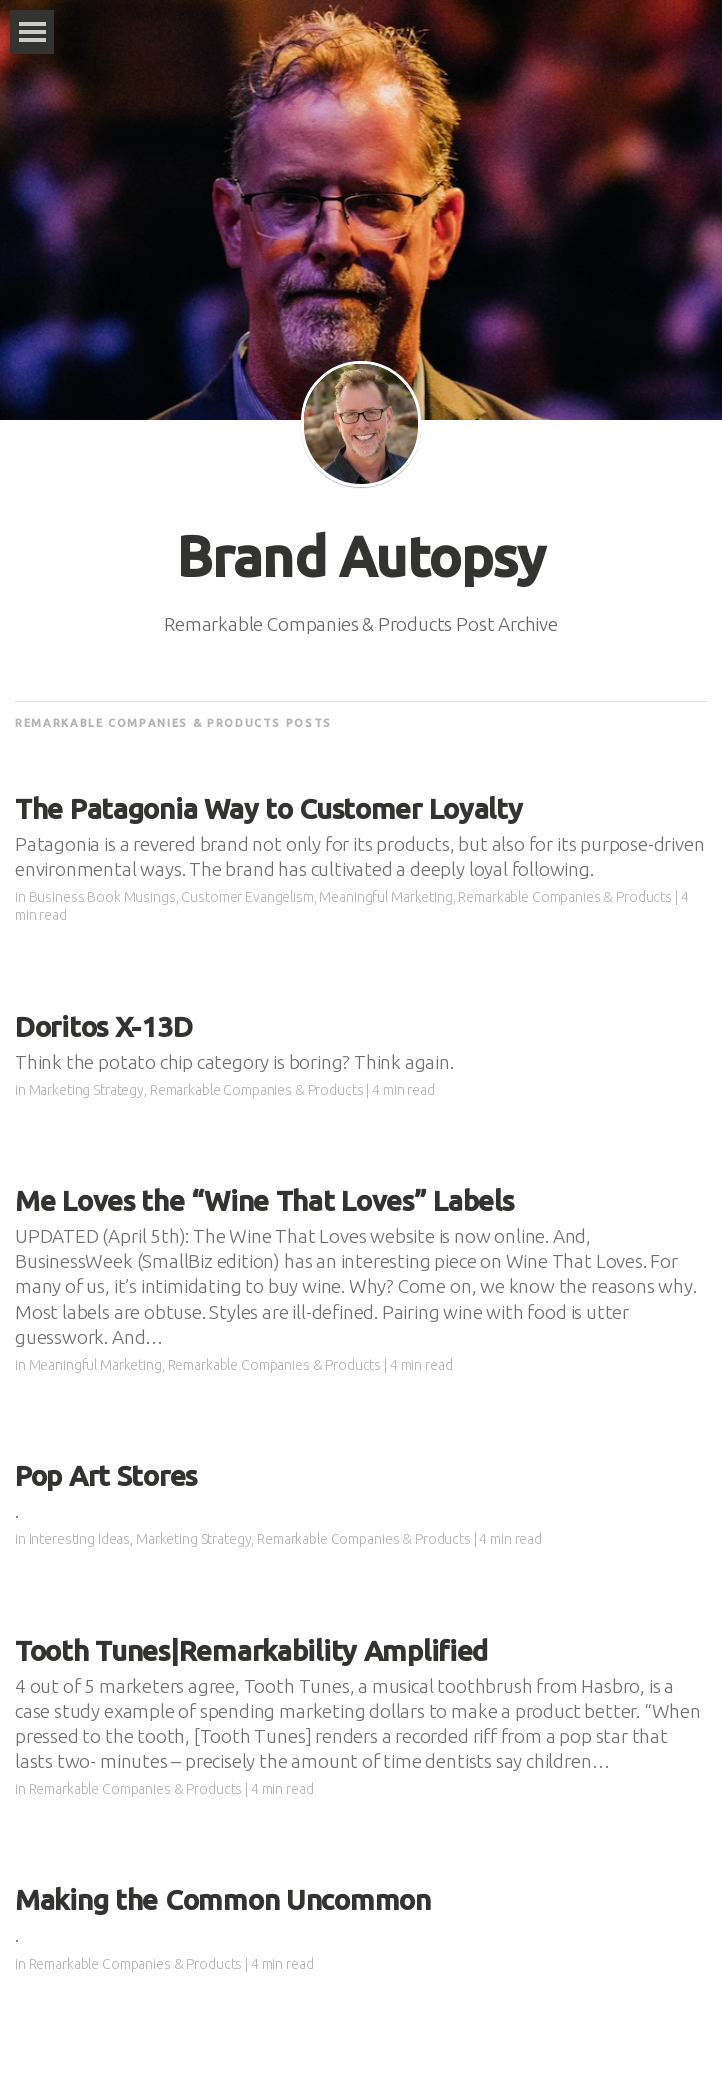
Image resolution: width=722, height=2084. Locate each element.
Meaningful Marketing (385, 897)
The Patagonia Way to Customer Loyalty (269, 808)
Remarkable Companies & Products (565, 897)
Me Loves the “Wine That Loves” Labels (264, 1200)
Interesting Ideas (80, 1539)
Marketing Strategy (86, 1090)
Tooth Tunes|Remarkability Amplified (251, 1650)
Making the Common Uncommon (223, 1899)
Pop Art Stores (106, 1475)
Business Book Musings (102, 897)
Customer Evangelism (247, 897)
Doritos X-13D (103, 1026)
